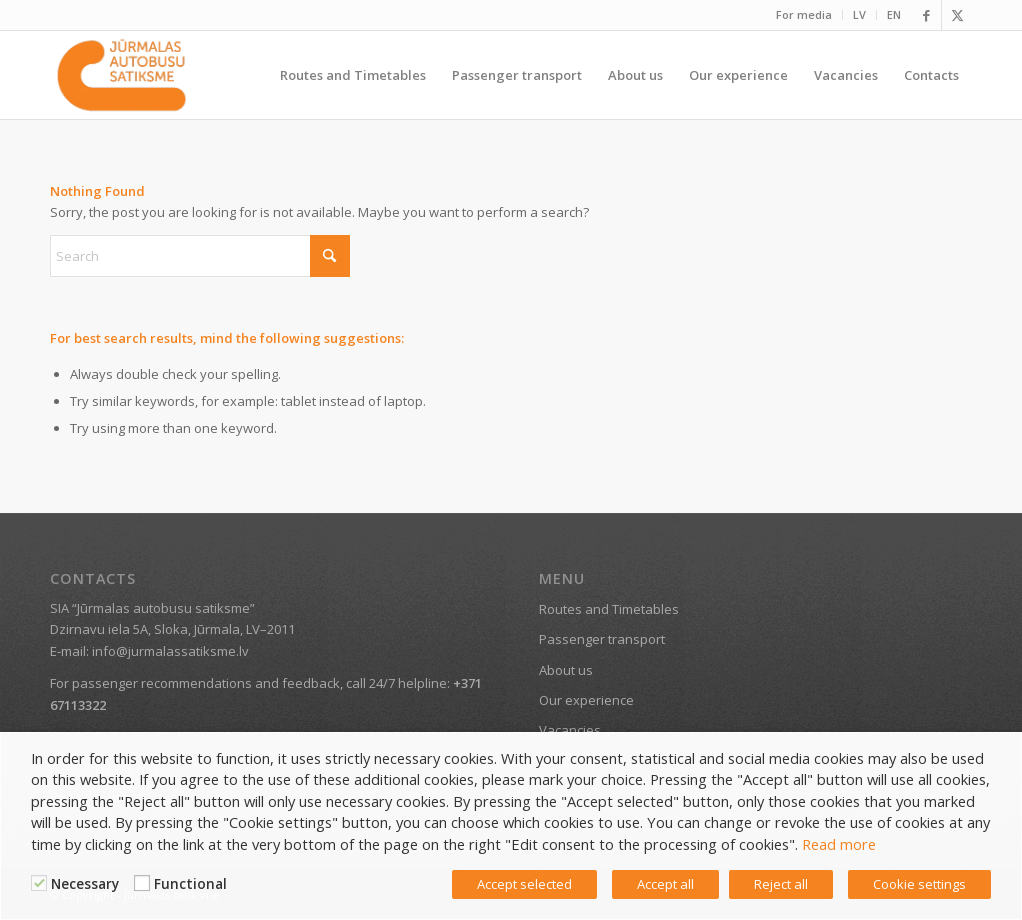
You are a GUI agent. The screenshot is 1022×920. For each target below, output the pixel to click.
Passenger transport (602, 639)
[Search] (200, 256)
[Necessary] (39, 883)
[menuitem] (804, 15)
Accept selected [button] (524, 884)
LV (859, 14)
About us (566, 670)
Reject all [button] (781, 884)
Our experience (586, 700)
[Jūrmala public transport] (121, 75)
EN (894, 14)
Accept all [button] (665, 884)
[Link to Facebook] (926, 15)
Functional (190, 884)
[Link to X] (957, 15)
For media (804, 14)
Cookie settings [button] (919, 884)
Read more (839, 844)
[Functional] (142, 883)
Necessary (85, 884)
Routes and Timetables (609, 609)
